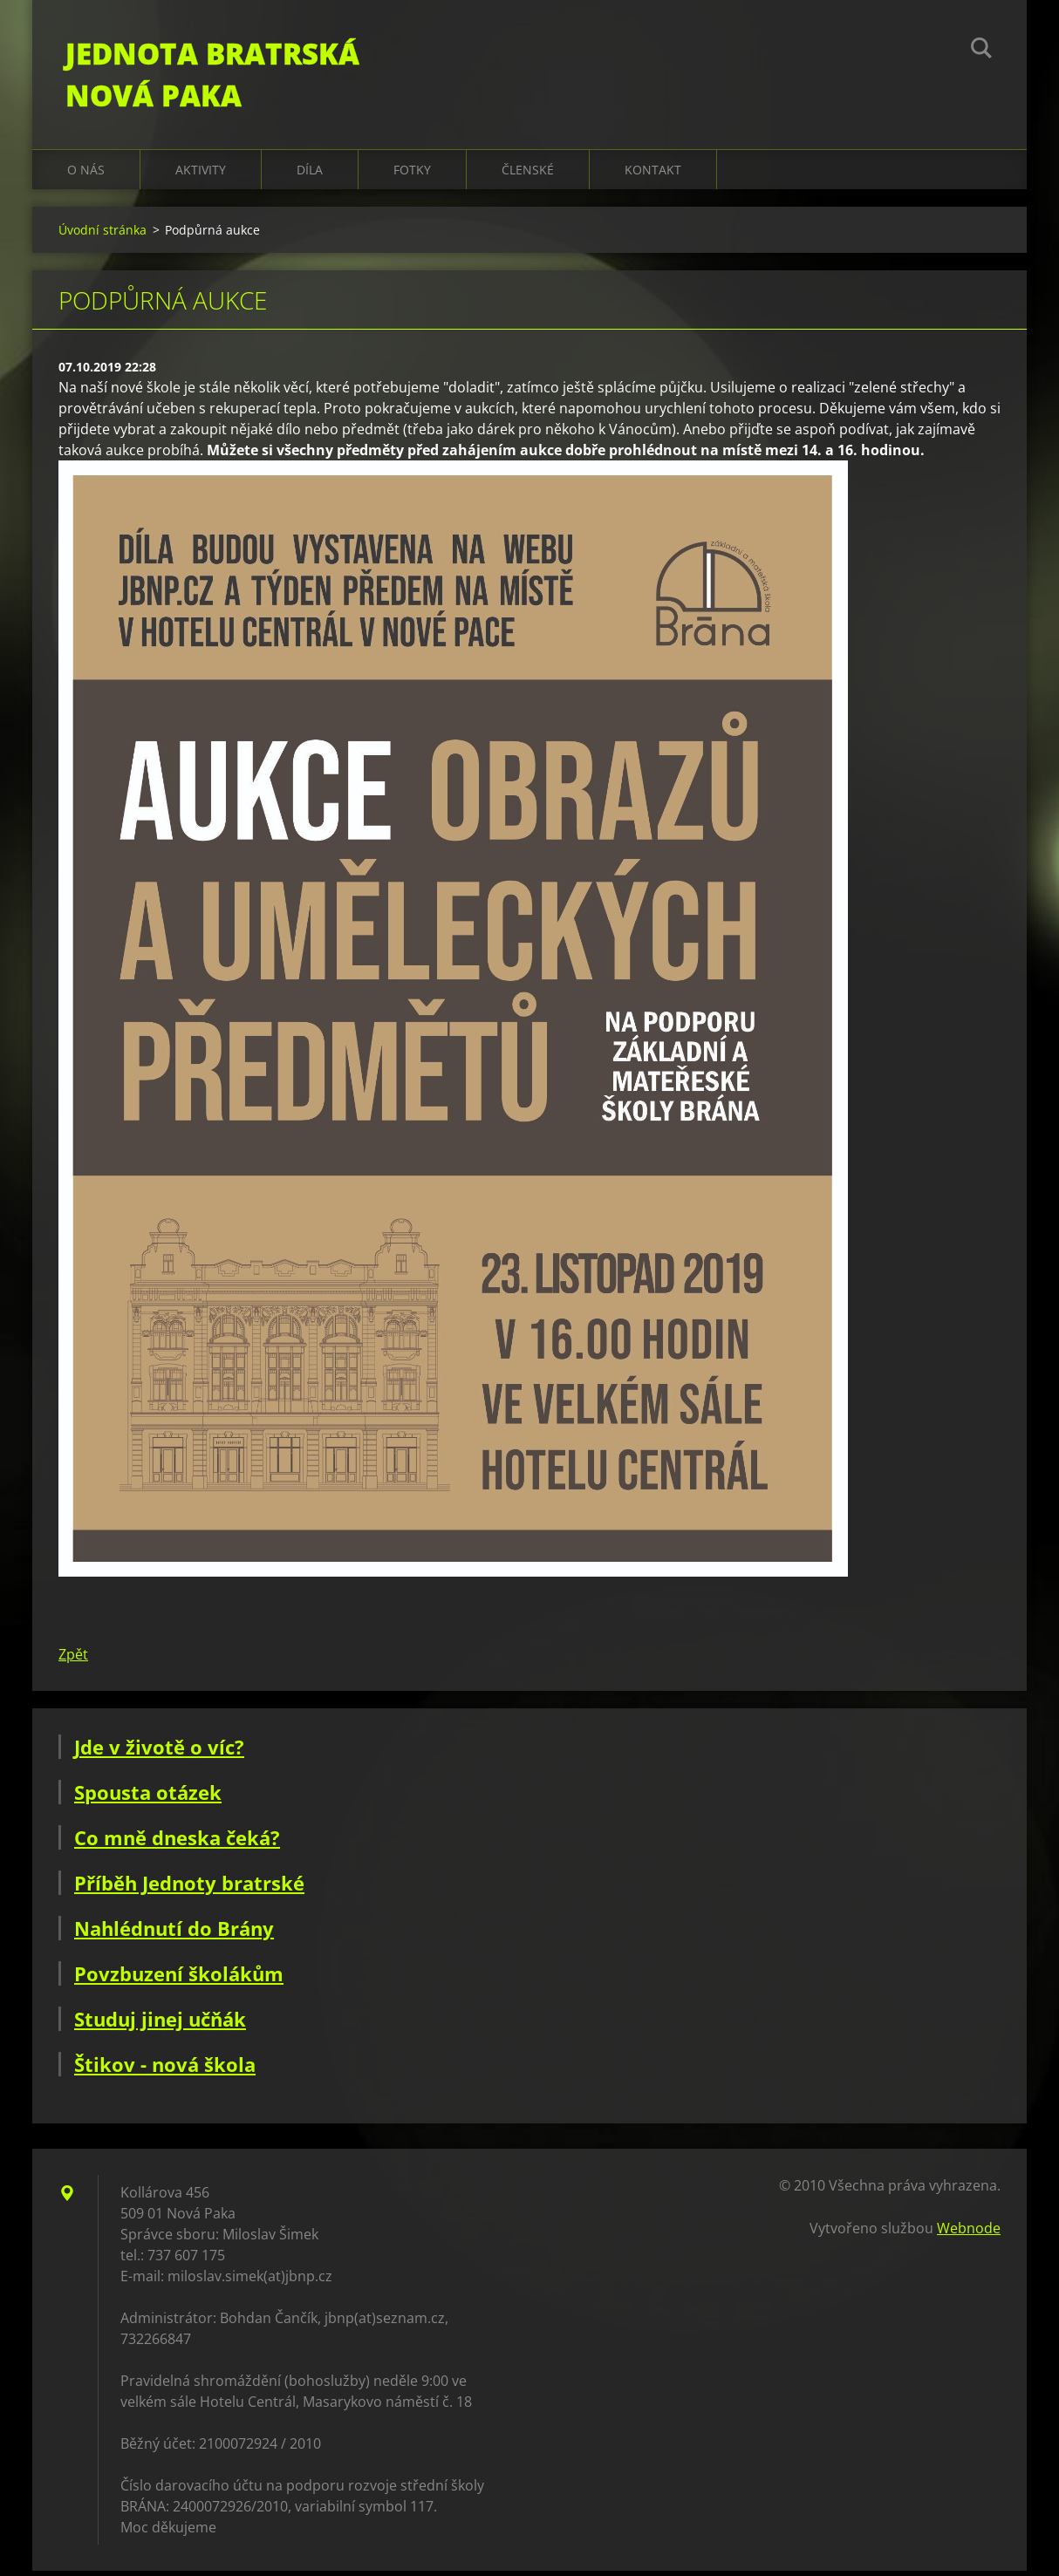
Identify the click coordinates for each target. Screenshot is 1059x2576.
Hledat (981, 50)
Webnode (969, 2233)
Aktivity (200, 174)
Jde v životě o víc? (159, 1752)
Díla (310, 174)
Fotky (412, 174)
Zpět (73, 1659)
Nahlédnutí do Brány (174, 1933)
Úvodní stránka (102, 234)
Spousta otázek (148, 1797)
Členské (528, 174)
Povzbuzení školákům (179, 1979)
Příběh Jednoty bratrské (189, 1888)
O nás (86, 174)
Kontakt (653, 174)
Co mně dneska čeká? (177, 1843)
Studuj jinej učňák (160, 2024)
